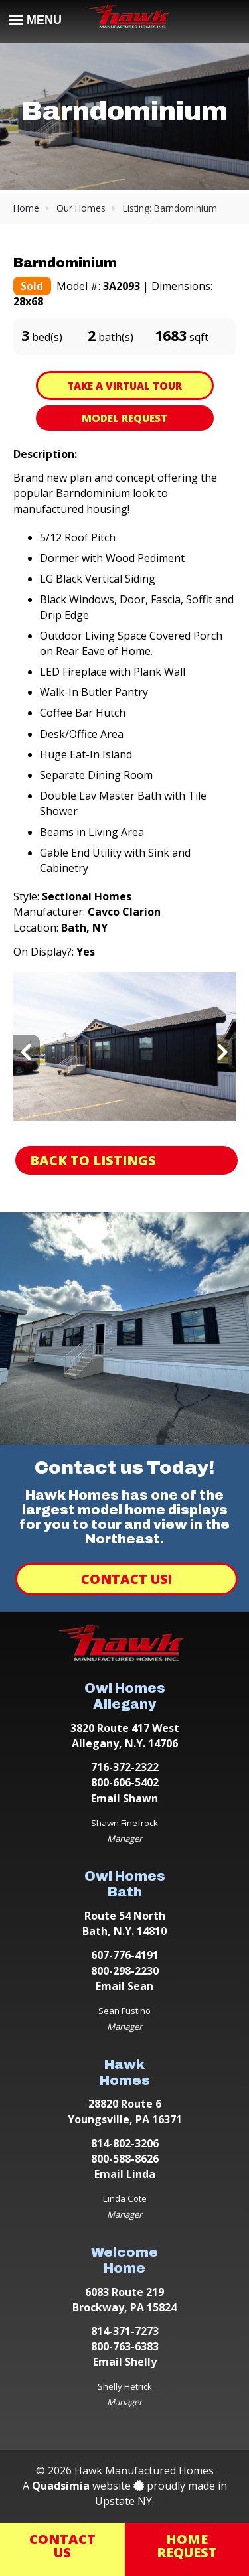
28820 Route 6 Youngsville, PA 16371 (125, 2111)
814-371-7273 (125, 2331)
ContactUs (62, 2545)
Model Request (124, 418)
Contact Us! (126, 1579)
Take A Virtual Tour (124, 385)
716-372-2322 (125, 1767)
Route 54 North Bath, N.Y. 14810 (124, 1923)
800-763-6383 (125, 2346)
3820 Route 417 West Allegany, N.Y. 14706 (124, 1736)
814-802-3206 (125, 2143)
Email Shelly (125, 2361)
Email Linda (124, 2174)
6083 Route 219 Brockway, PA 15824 (124, 2300)
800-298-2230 (125, 1971)
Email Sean (124, 1986)
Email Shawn (124, 1798)
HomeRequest (187, 2545)
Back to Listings (93, 1160)
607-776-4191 (125, 1955)
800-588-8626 (125, 2158)
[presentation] (26, 1053)
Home (26, 208)
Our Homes (81, 208)
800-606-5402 (125, 1782)
